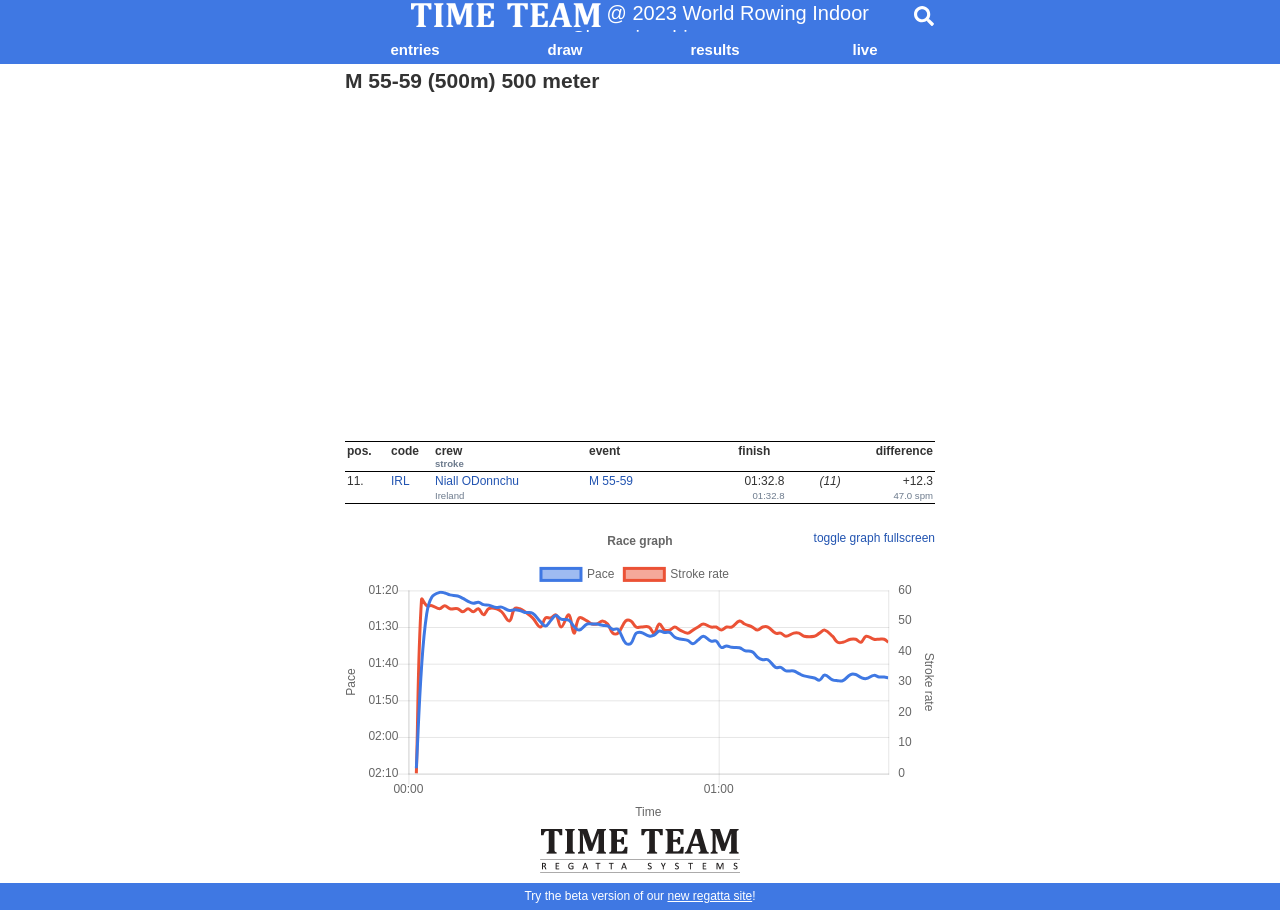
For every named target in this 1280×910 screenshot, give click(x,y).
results (714, 49)
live (864, 49)
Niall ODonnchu (477, 481)
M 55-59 (611, 481)
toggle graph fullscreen (874, 538)
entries (414, 49)
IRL (400, 481)
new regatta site (709, 896)
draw (564, 49)
